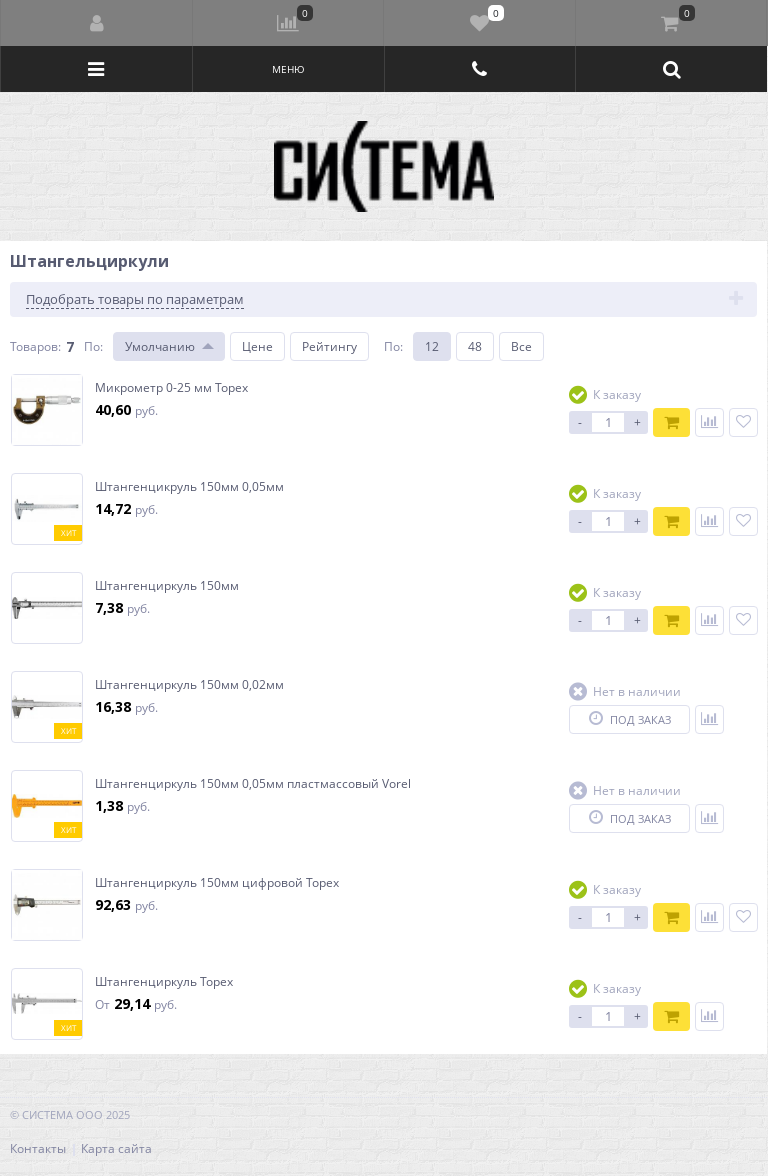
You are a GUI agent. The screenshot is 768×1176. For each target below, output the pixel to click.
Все (521, 346)
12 (432, 346)
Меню (288, 69)
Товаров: (35, 346)
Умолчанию (160, 346)
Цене (257, 346)
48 (475, 346)
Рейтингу (329, 346)
